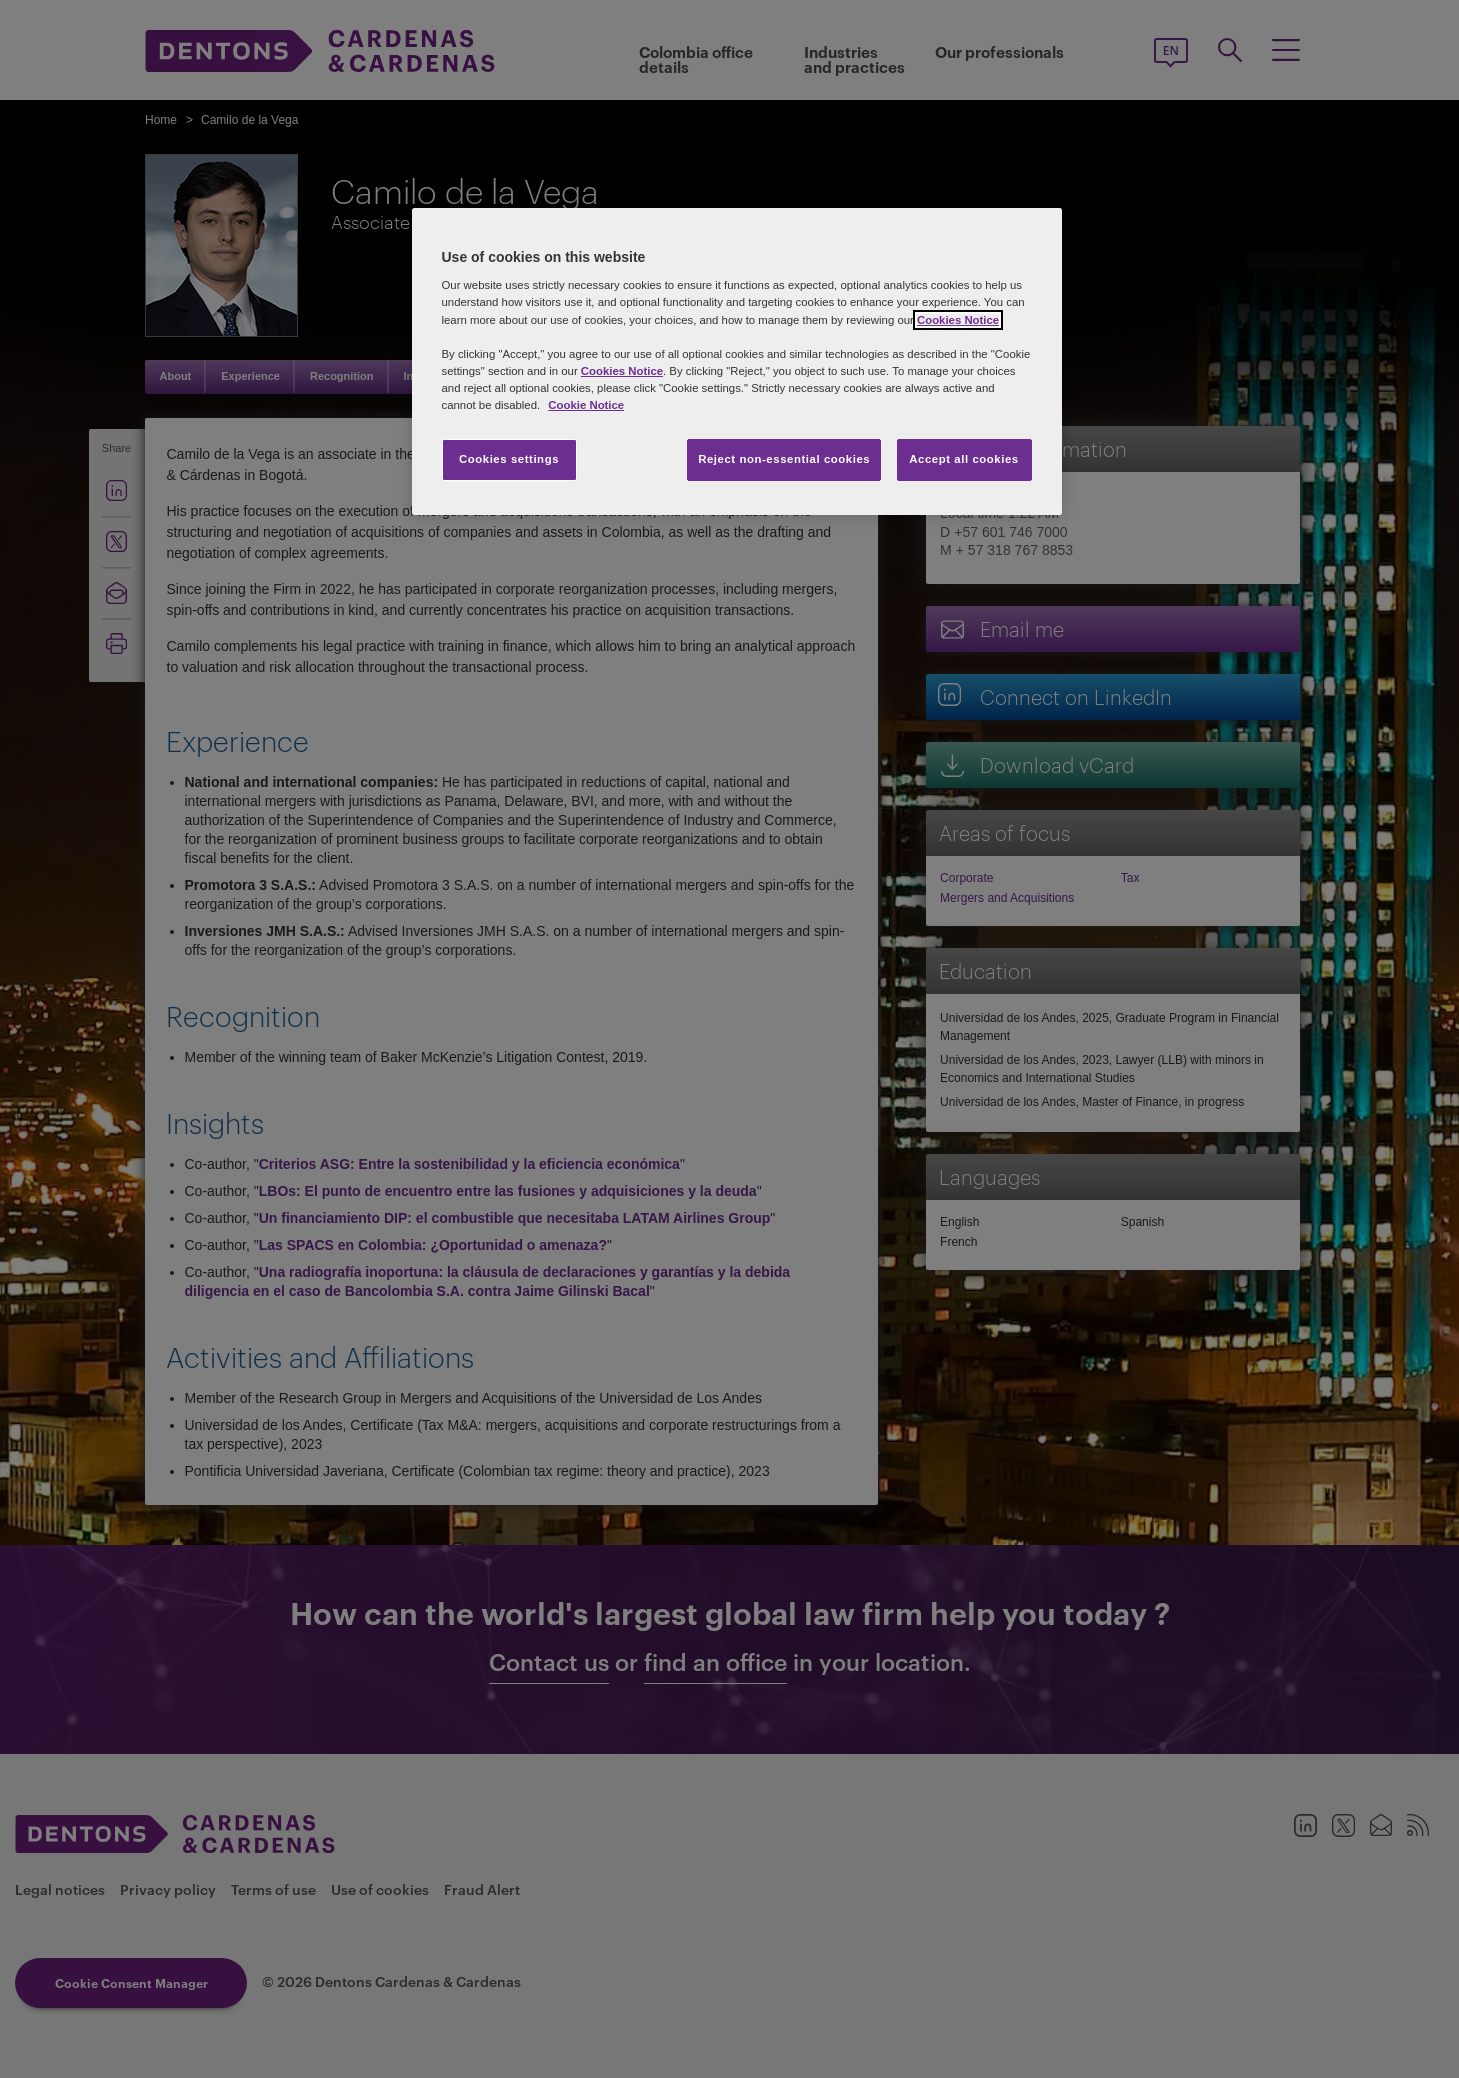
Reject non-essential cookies (784, 459)
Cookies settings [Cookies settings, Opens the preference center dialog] (509, 459)
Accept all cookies (964, 459)
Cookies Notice (958, 320)
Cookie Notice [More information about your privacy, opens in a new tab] (586, 405)
